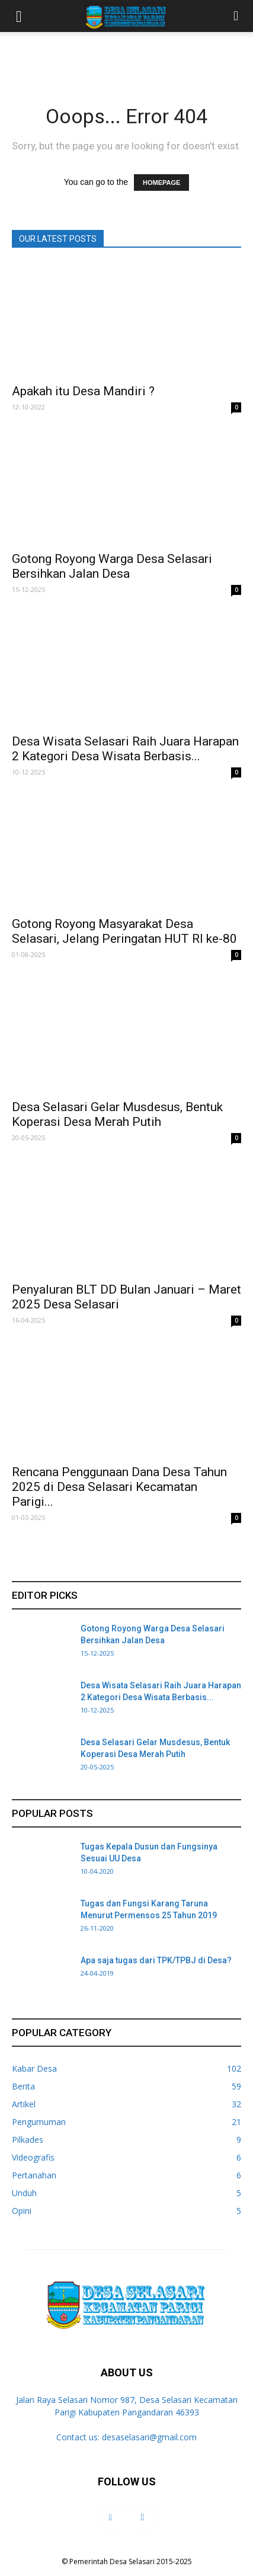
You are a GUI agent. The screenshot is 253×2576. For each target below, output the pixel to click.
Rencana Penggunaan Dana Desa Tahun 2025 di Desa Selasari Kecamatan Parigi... (119, 1487)
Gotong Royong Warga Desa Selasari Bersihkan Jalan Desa (112, 566)
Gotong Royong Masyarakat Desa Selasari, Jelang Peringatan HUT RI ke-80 (124, 931)
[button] (236, 16)
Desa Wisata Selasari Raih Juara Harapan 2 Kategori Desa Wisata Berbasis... (125, 748)
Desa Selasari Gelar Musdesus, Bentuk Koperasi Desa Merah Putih (117, 1114)
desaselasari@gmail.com (149, 2437)
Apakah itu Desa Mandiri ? (83, 391)
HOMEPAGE (161, 182)
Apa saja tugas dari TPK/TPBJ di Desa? (156, 1960)
